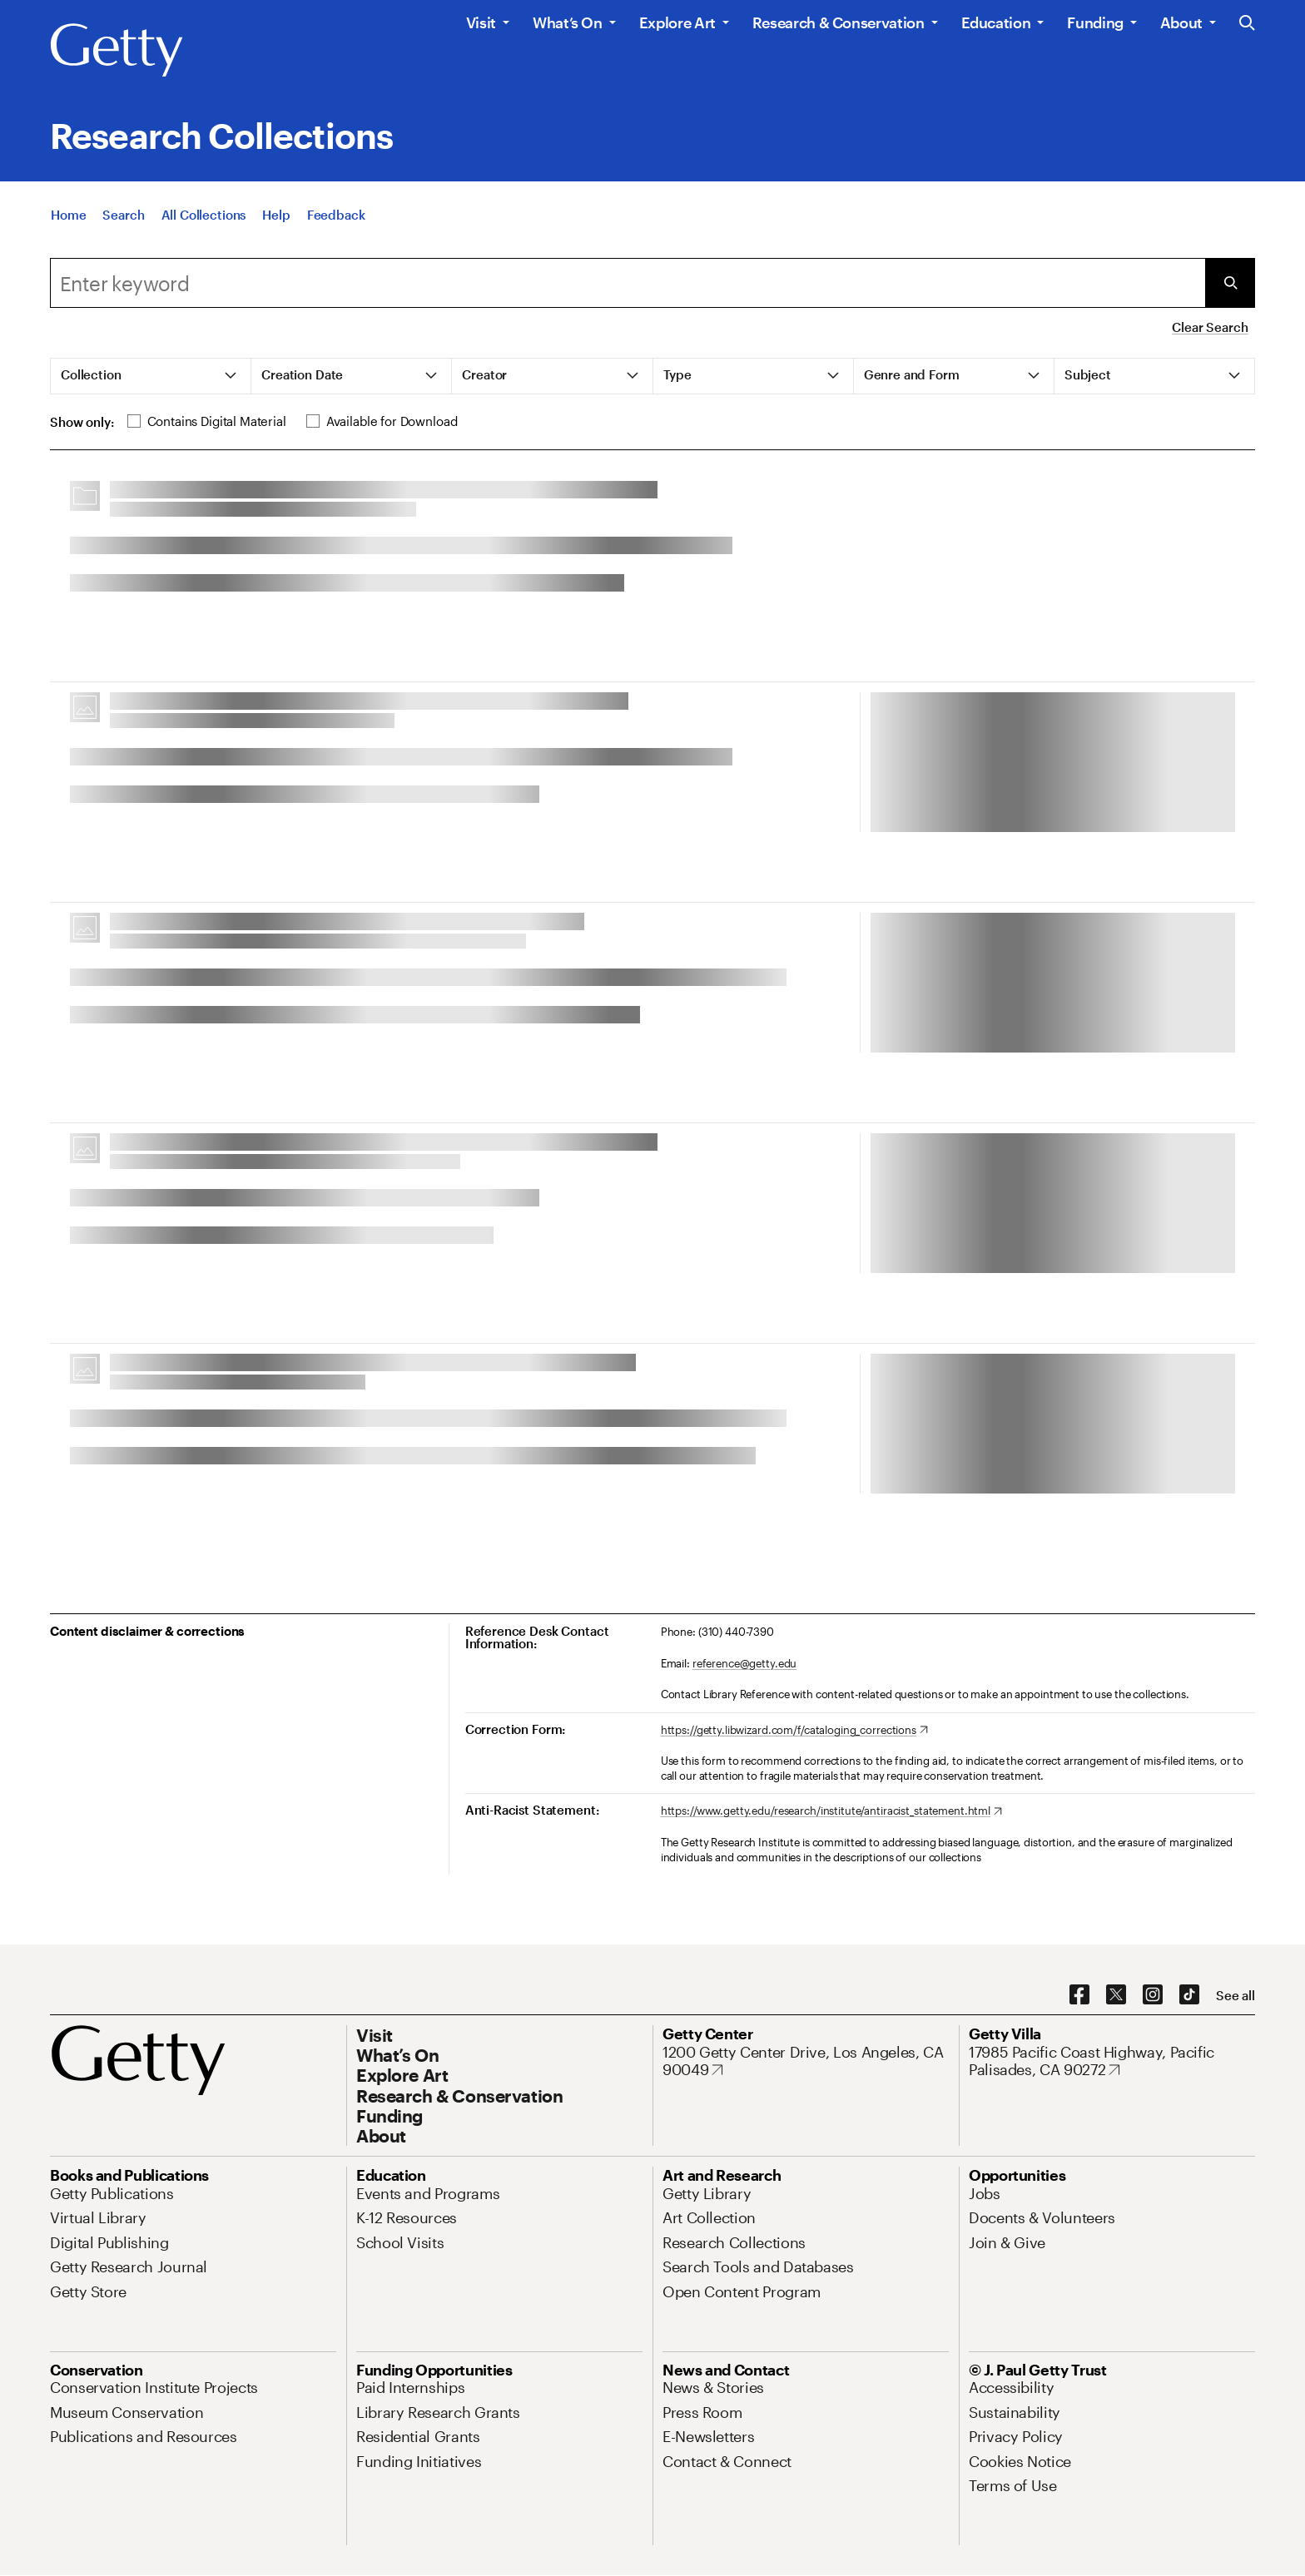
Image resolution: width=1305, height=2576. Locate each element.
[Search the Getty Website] (1247, 23)
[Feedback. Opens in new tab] (336, 214)
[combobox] (627, 283)
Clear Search (1210, 327)
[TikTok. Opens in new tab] (1189, 1995)
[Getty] (116, 50)
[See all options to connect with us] (1235, 1995)
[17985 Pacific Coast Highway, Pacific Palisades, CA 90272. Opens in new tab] (1112, 2061)
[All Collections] (203, 214)
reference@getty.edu (744, 1663)
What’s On (568, 22)
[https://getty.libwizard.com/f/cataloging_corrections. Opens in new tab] (794, 1730)
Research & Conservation (838, 22)
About (1181, 22)
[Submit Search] (1230, 283)
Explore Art (677, 22)
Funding (1095, 22)
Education (996, 22)
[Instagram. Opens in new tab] (1153, 1995)
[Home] (68, 214)
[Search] (123, 214)
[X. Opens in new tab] (1116, 1995)
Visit (481, 22)
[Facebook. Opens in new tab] (1079, 1995)
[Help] (276, 214)
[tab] (151, 376)
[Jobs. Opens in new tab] (984, 2193)
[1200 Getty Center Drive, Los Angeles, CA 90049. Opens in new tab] (805, 2061)
